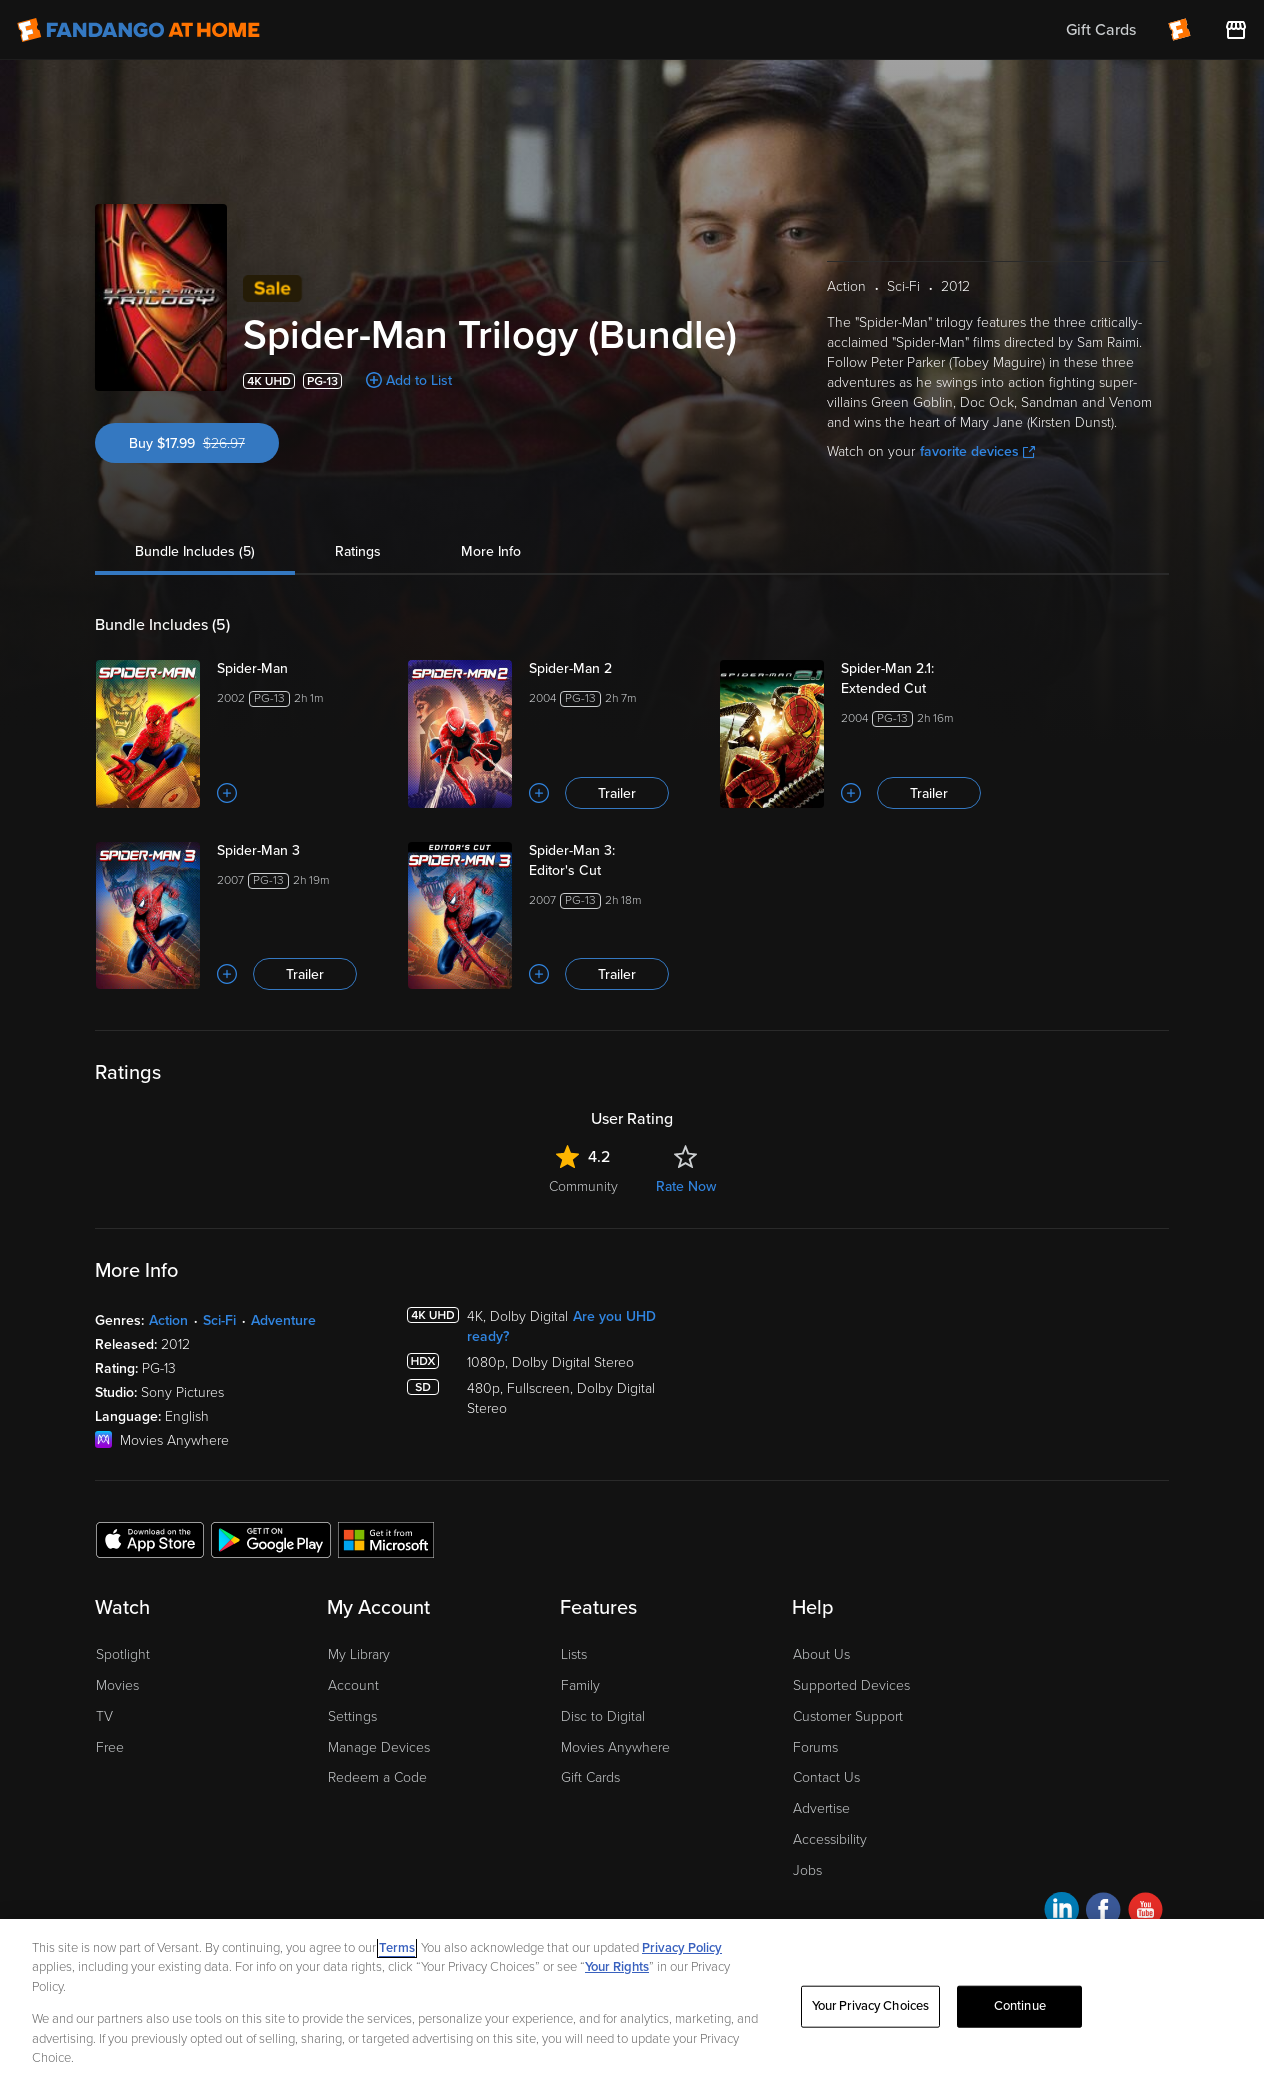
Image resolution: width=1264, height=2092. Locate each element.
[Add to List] (227, 793)
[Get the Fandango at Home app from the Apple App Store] (150, 1539)
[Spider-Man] (300, 669)
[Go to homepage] (138, 30)
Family (580, 1685)
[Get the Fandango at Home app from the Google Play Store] (271, 1539)
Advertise (821, 1808)
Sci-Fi (219, 1320)
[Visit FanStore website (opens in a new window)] (1236, 30)
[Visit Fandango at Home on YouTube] (1145, 1912)
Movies (117, 1685)
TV (104, 1716)
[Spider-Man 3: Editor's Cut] (612, 861)
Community (583, 1186)
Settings (352, 1716)
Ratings (358, 551)
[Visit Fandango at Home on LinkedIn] (1061, 1912)
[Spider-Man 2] (612, 669)
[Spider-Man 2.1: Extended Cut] (924, 679)
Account (353, 1685)
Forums (815, 1747)
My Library (359, 1654)
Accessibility (830, 1839)
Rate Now (686, 1186)
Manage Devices (379, 1747)
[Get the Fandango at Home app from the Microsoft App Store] (386, 1539)
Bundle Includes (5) (195, 551)
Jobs (807, 1870)
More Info (491, 551)
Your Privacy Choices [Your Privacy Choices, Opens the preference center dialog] (871, 2006)
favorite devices (977, 451)
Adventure (283, 1320)
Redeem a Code (377, 1777)
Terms (397, 1948)
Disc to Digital (603, 1716)
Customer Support (848, 1716)
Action (168, 1320)
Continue (1020, 2006)
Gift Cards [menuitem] (1101, 30)
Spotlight (123, 1654)
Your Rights (617, 1967)
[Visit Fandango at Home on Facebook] (1103, 1912)
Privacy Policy (682, 1948)
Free (110, 1747)
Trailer (617, 793)
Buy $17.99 (204, 443)
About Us (821, 1654)
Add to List (419, 380)
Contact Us (826, 1777)
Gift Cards (590, 1777)
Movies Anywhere (615, 1747)
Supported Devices (851, 1685)
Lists (574, 1654)
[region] (632, 2005)
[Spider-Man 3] (300, 851)
